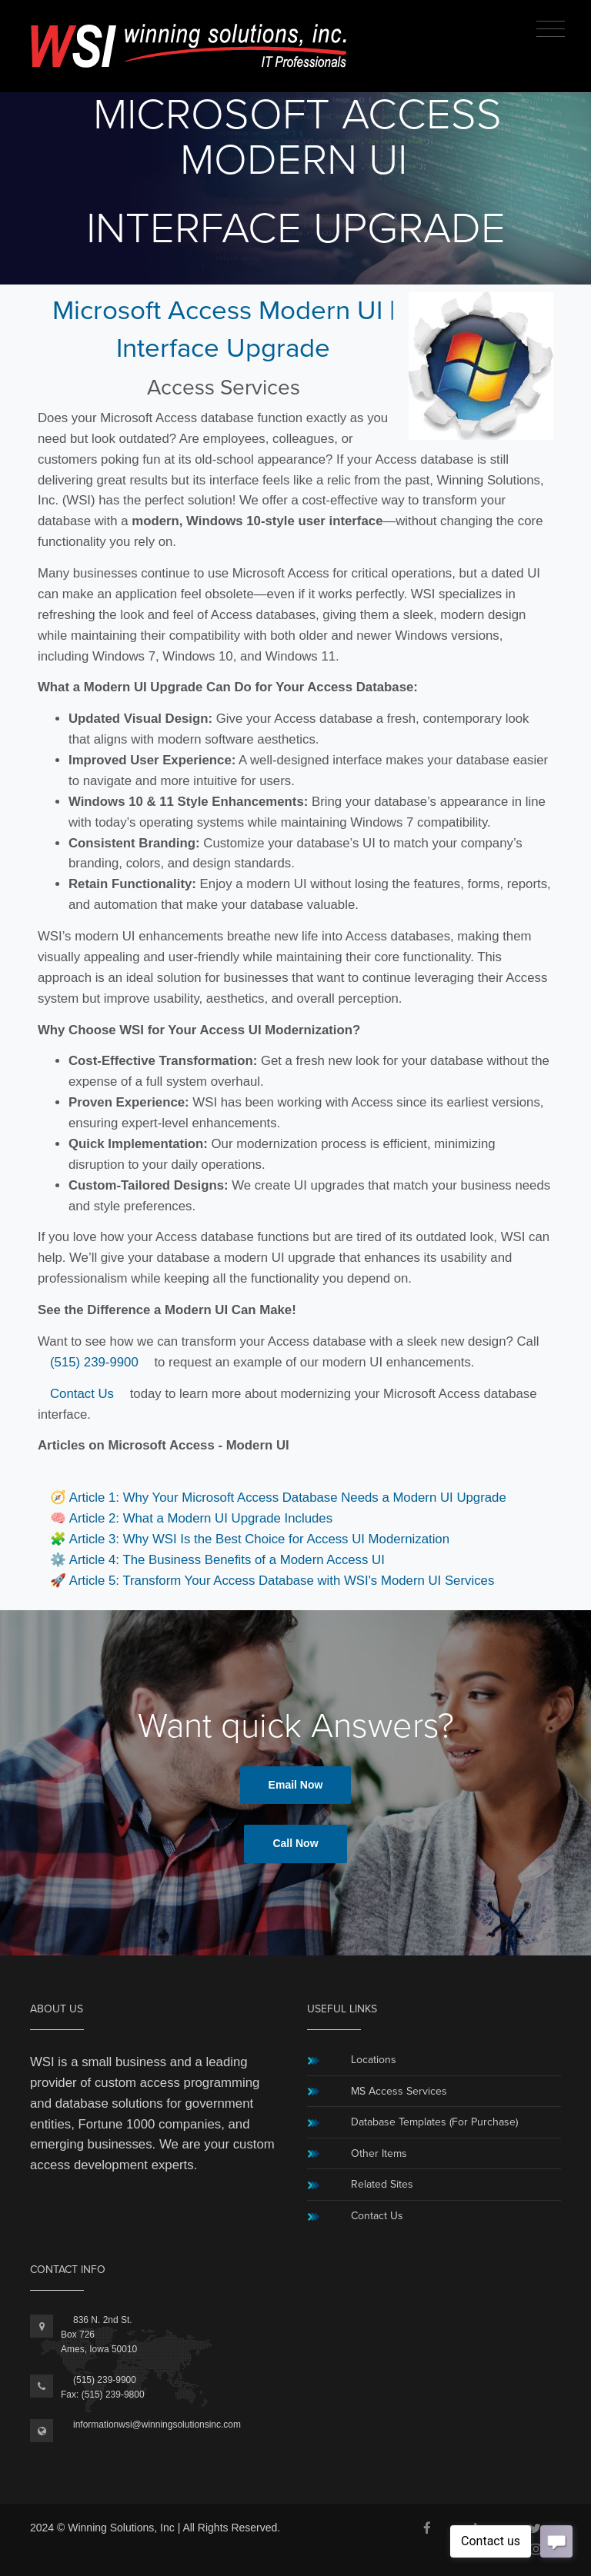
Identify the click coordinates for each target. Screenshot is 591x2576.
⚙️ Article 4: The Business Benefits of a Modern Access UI (217, 1560)
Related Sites (382, 2184)
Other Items (379, 2153)
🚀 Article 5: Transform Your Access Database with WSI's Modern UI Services (272, 1580)
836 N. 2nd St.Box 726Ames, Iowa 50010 (99, 2335)
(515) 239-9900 (94, 1362)
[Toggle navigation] (551, 29)
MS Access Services (399, 2091)
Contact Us (82, 1393)
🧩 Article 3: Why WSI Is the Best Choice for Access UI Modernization (249, 1539)
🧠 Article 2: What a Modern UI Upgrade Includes (191, 1518)
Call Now (295, 1843)
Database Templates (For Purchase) (434, 2121)
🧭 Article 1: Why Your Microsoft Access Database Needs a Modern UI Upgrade (278, 1497)
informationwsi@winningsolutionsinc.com (157, 2424)
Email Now (296, 1785)
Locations (373, 2059)
